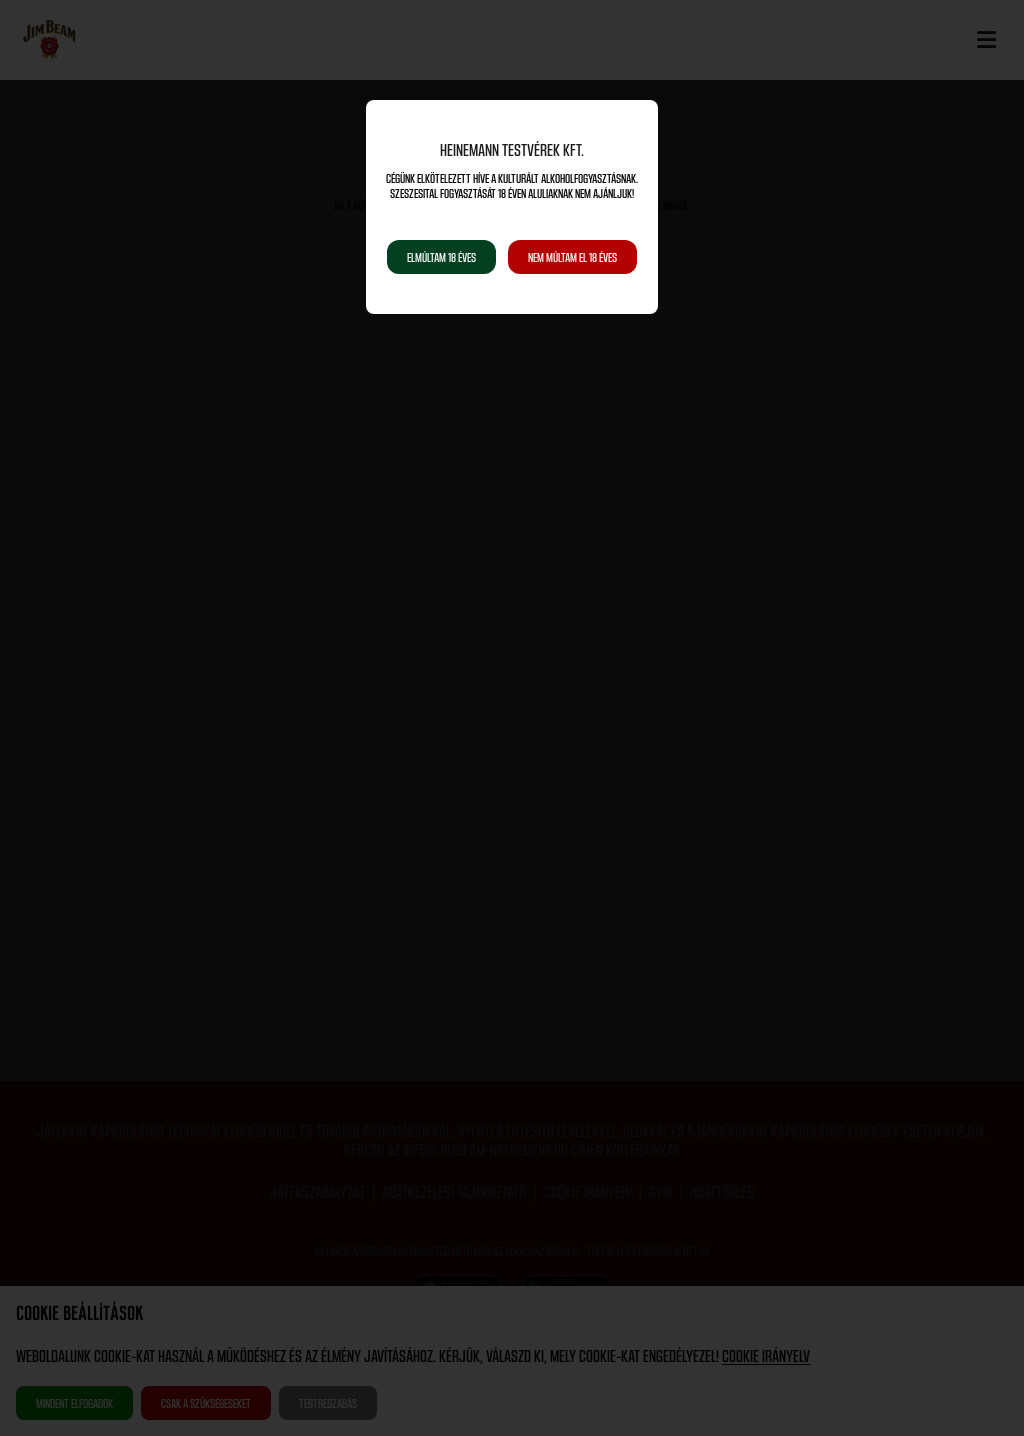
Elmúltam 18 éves (441, 257)
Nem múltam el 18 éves (572, 257)
